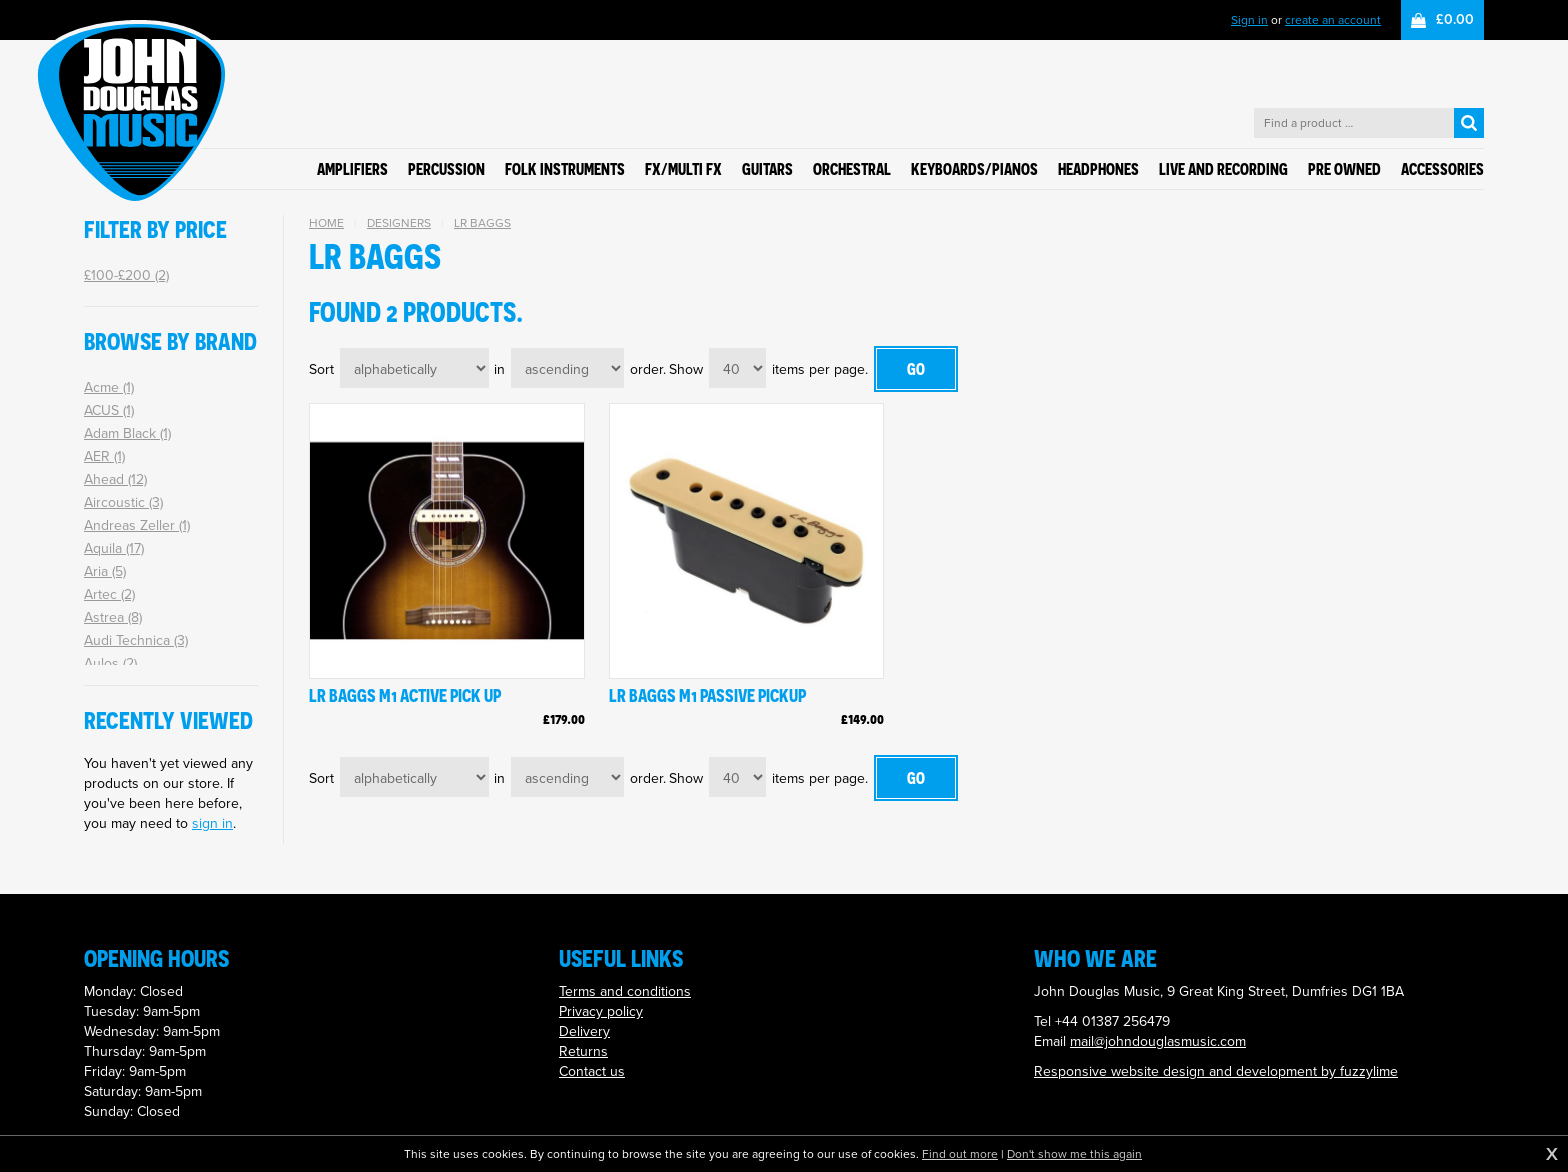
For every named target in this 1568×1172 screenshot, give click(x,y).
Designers (399, 223)
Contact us (592, 1071)
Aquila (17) (114, 548)
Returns (583, 1051)
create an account (1333, 20)
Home (326, 223)
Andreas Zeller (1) (137, 525)
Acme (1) (109, 387)
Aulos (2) (110, 663)
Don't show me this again (1074, 1154)
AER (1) (104, 456)
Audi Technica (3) (136, 640)
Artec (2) (109, 594)
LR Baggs (482, 223)
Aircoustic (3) (123, 502)
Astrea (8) (113, 617)
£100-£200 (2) (126, 275)
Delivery (584, 1031)
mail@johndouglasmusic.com (1158, 1041)
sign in (212, 823)
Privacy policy (601, 1011)
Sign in (1249, 20)
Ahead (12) (115, 479)
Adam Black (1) (127, 433)
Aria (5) (105, 571)
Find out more (960, 1154)
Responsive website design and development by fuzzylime (1216, 1071)
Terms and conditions (625, 991)
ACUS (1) (109, 410)
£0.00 (1455, 19)
